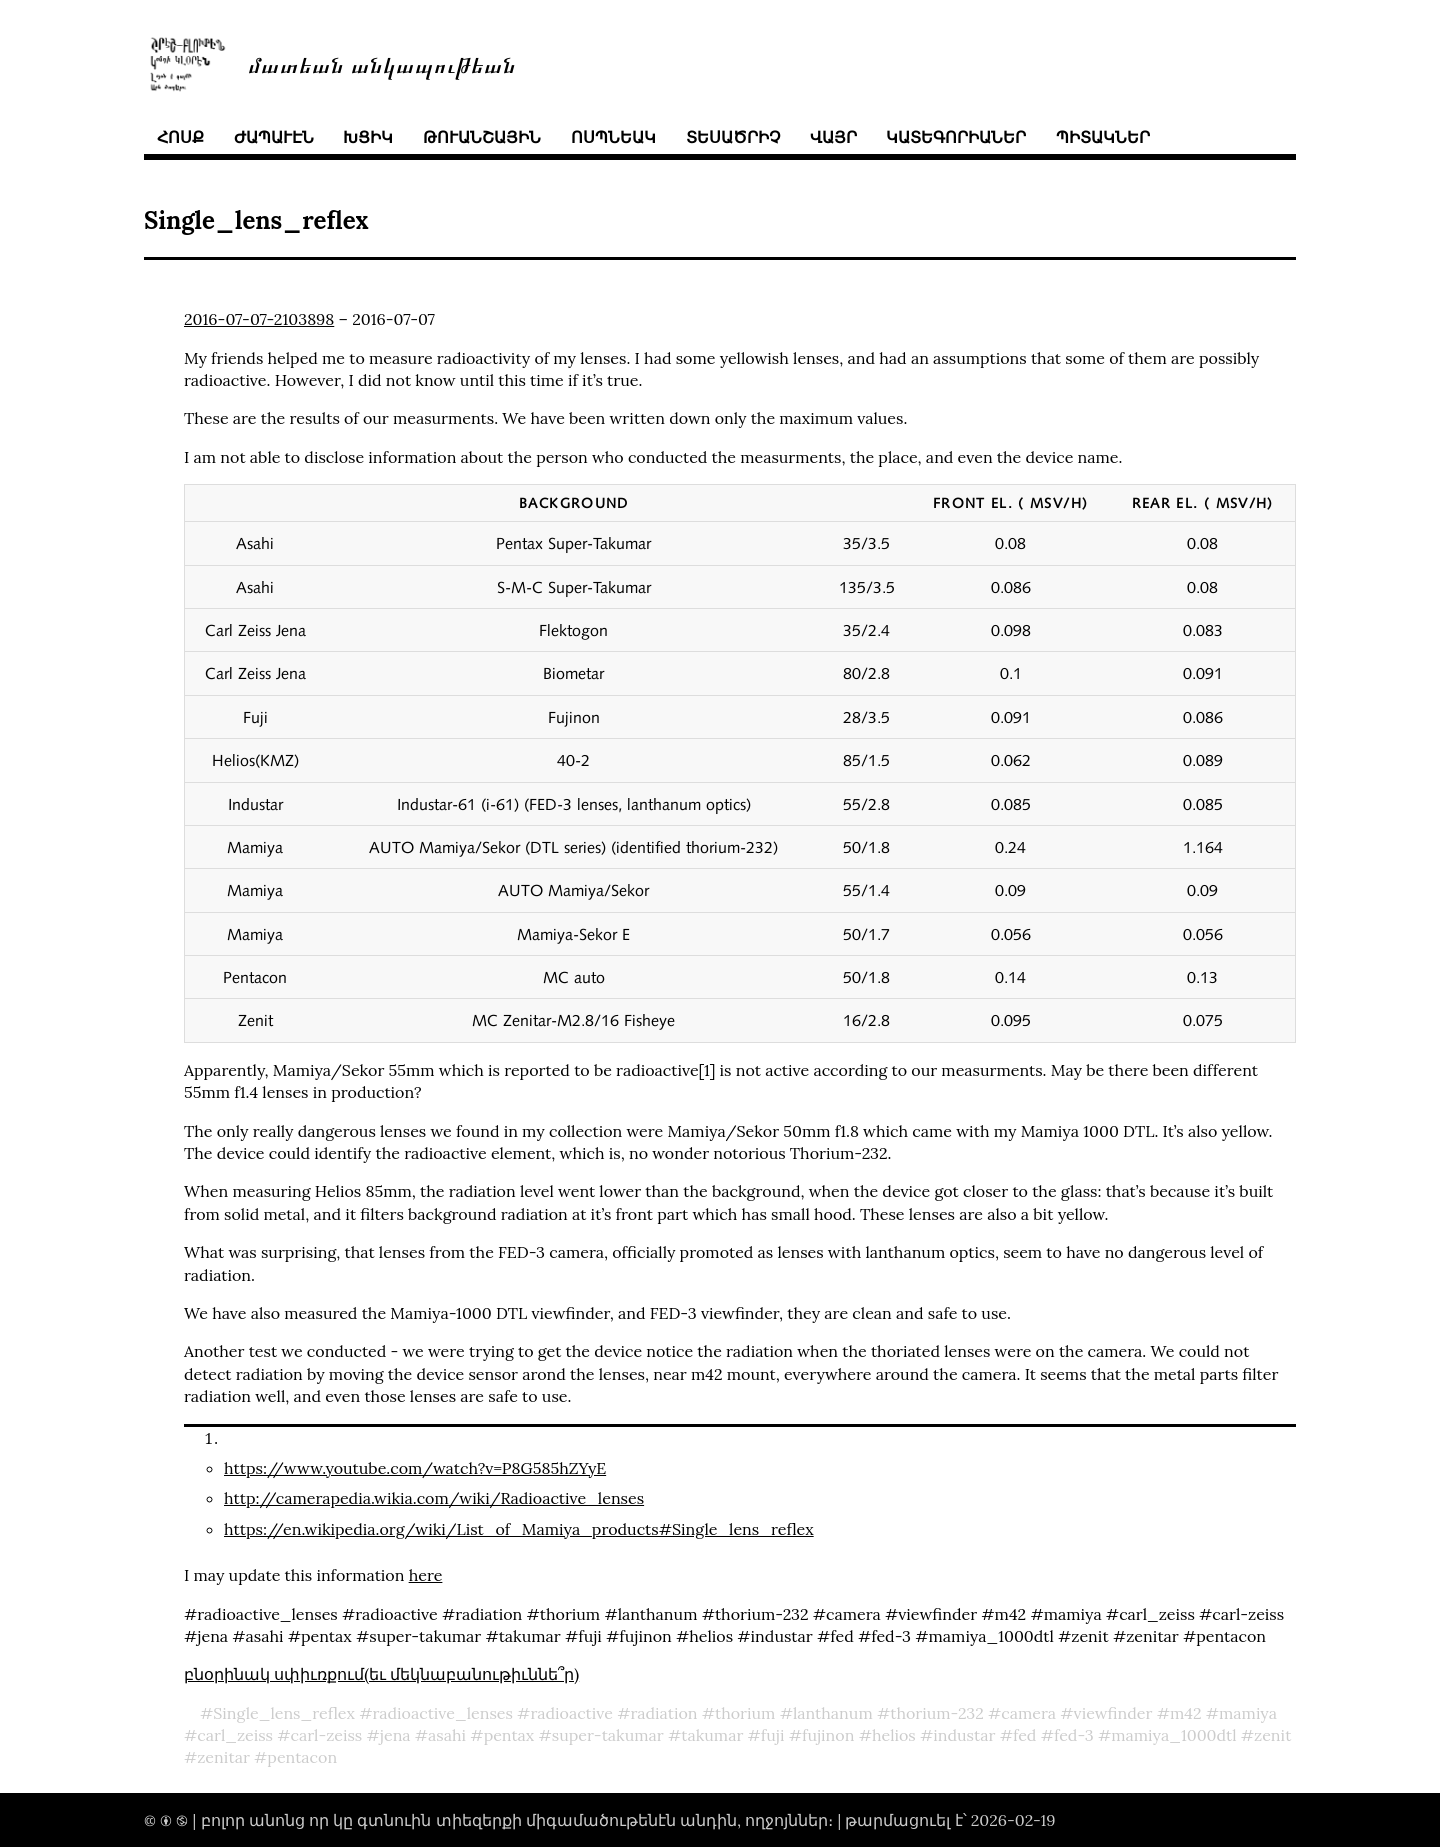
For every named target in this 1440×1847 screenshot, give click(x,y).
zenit (1272, 1735)
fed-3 (1074, 1735)
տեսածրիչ (733, 137)
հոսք (180, 137)
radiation (663, 1713)
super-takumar (608, 1735)
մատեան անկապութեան (382, 63)
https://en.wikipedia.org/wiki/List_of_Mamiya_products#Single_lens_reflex (519, 1529)
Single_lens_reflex (284, 1713)
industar (964, 1735)
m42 (1186, 1713)
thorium (745, 1713)
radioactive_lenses (442, 1713)
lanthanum (833, 1713)
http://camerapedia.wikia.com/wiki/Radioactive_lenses (434, 1498)
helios (894, 1735)
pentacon (302, 1757)
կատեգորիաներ (956, 137)
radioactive (571, 1713)
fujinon (828, 1735)
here (426, 1575)
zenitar (223, 1757)
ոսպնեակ (613, 137)
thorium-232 (937, 1713)
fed (1025, 1735)
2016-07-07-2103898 (259, 319)
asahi (447, 1735)
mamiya (1248, 1713)
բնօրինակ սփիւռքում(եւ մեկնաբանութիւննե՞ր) (381, 1674)
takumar (712, 1735)
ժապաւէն (274, 137)
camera (1028, 1713)
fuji (773, 1735)
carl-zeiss (326, 1735)
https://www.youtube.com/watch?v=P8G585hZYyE (415, 1468)
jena (395, 1735)
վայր (833, 137)
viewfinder (1113, 1713)
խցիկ (368, 137)
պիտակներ (1103, 137)
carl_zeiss (235, 1735)
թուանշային (482, 137)
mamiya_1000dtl (1173, 1735)
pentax (509, 1735)
